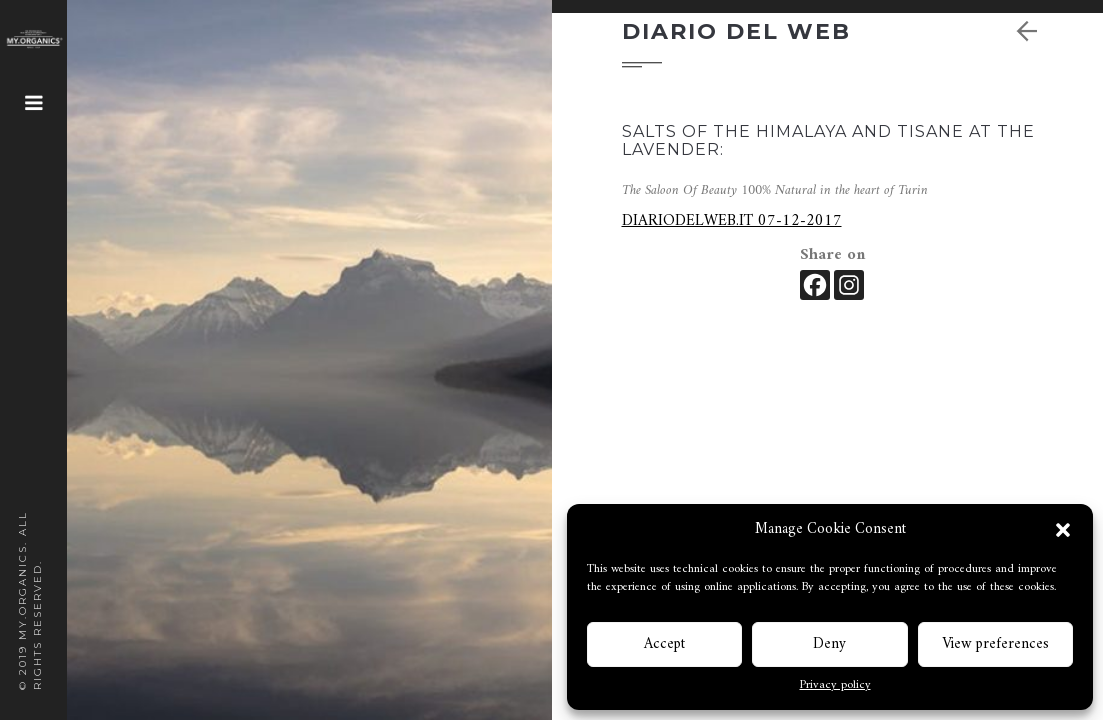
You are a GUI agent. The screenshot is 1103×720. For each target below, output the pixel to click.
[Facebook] (815, 285)
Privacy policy (835, 686)
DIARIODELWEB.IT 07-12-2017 (732, 221)
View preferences (995, 644)
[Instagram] (849, 285)
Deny (829, 644)
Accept (664, 644)
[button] (1063, 530)
